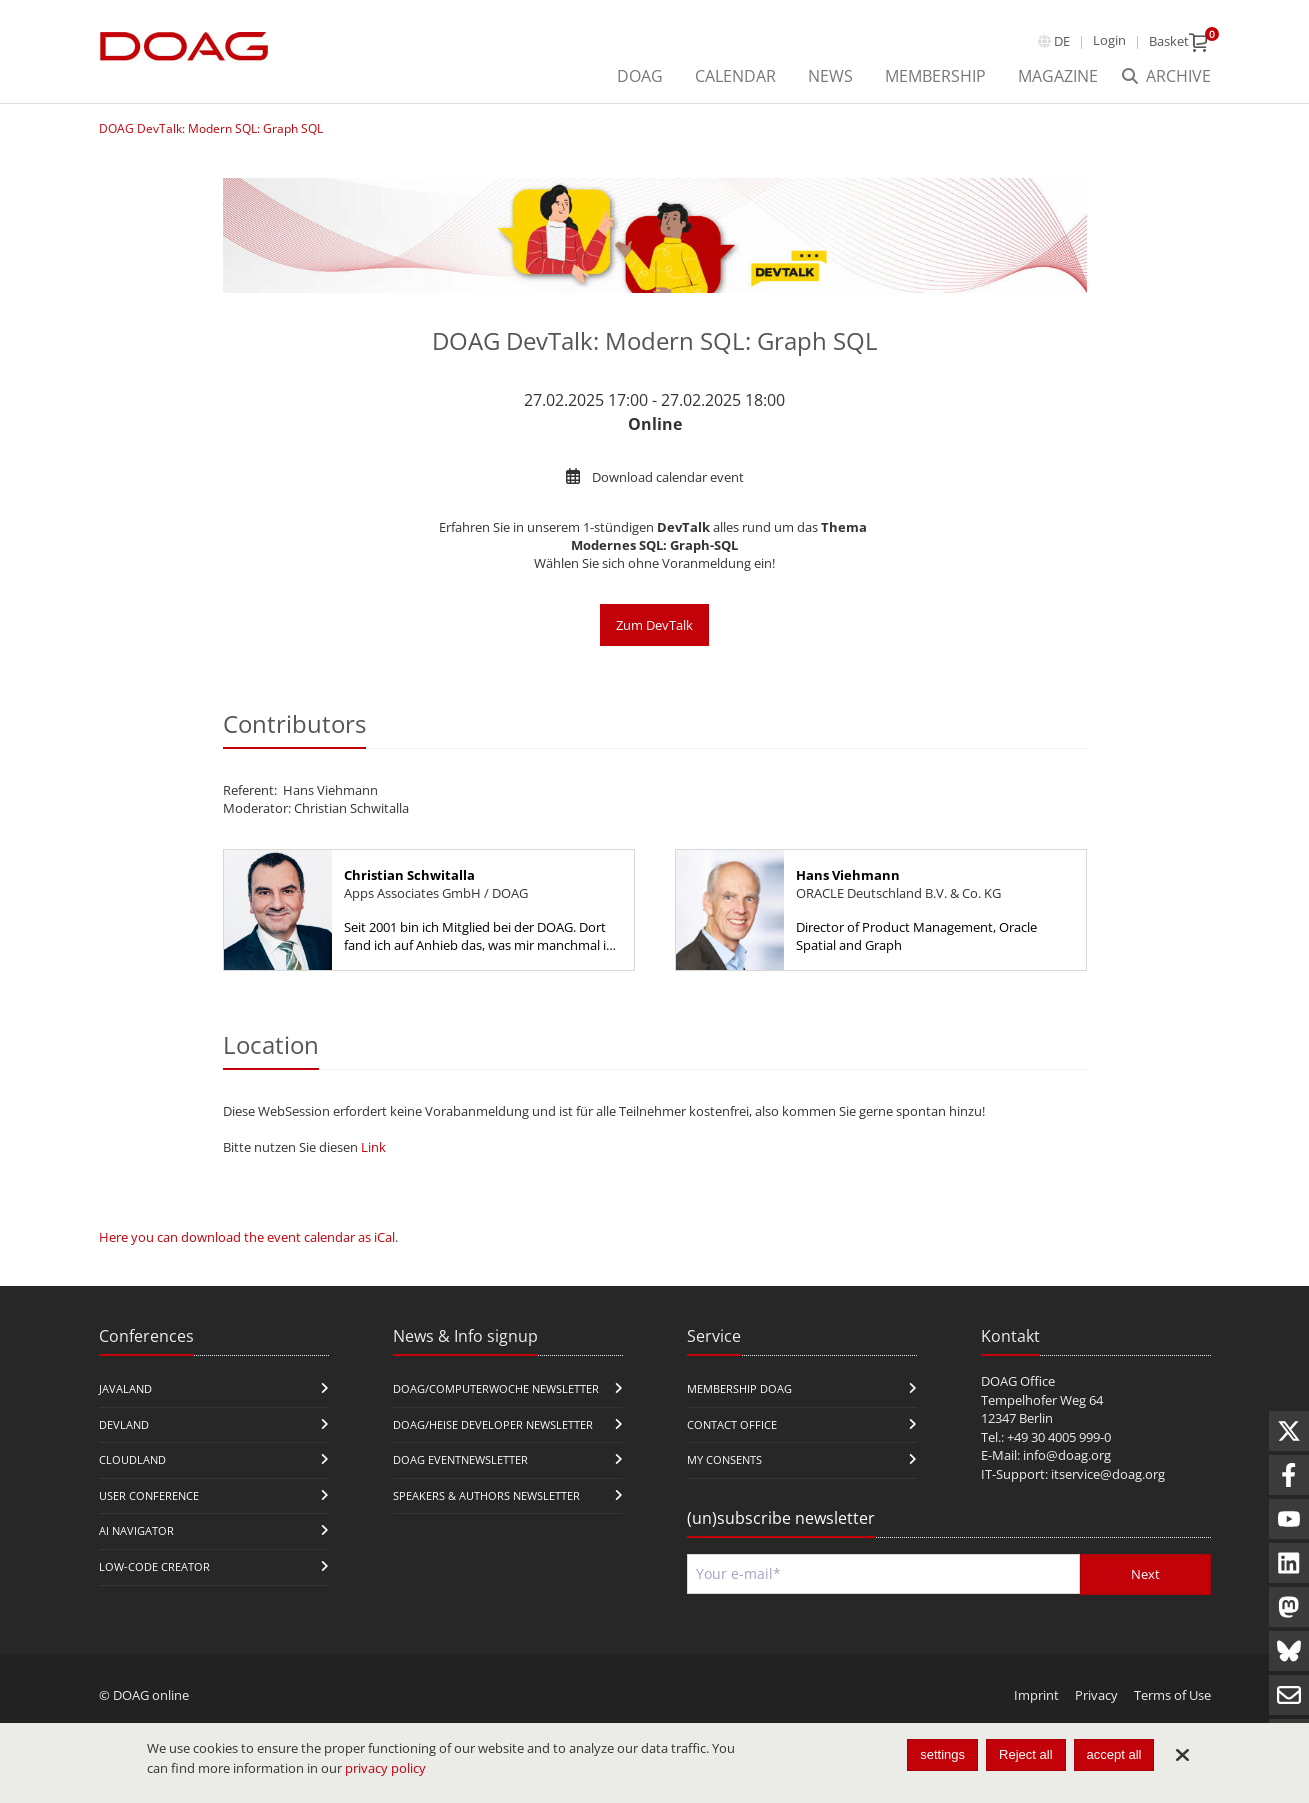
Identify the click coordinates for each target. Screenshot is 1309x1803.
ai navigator (136, 1530)
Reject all (1025, 1754)
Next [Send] (1145, 1574)
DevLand (124, 1424)
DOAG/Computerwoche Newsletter (496, 1388)
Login (1109, 40)
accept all (1114, 1754)
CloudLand (132, 1459)
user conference (149, 1495)
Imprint (1036, 1695)
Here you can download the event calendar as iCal (247, 1237)
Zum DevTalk (654, 625)
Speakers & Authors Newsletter (486, 1495)
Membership (935, 76)
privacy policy (385, 1768)
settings (942, 1754)
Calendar (735, 76)
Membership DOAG (739, 1388)
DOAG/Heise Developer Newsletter (493, 1424)
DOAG (640, 76)
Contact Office (732, 1424)
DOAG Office (1018, 1381)
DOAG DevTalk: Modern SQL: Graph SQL (211, 128)
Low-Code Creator (154, 1566)
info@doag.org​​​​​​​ (1067, 1455)
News (830, 76)
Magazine (1058, 76)
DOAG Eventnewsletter (460, 1459)
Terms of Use (1172, 1695)
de (1062, 41)
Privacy (1096, 1695)
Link (373, 1147)
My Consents (724, 1459)
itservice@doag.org (1108, 1474)
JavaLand (125, 1388)
